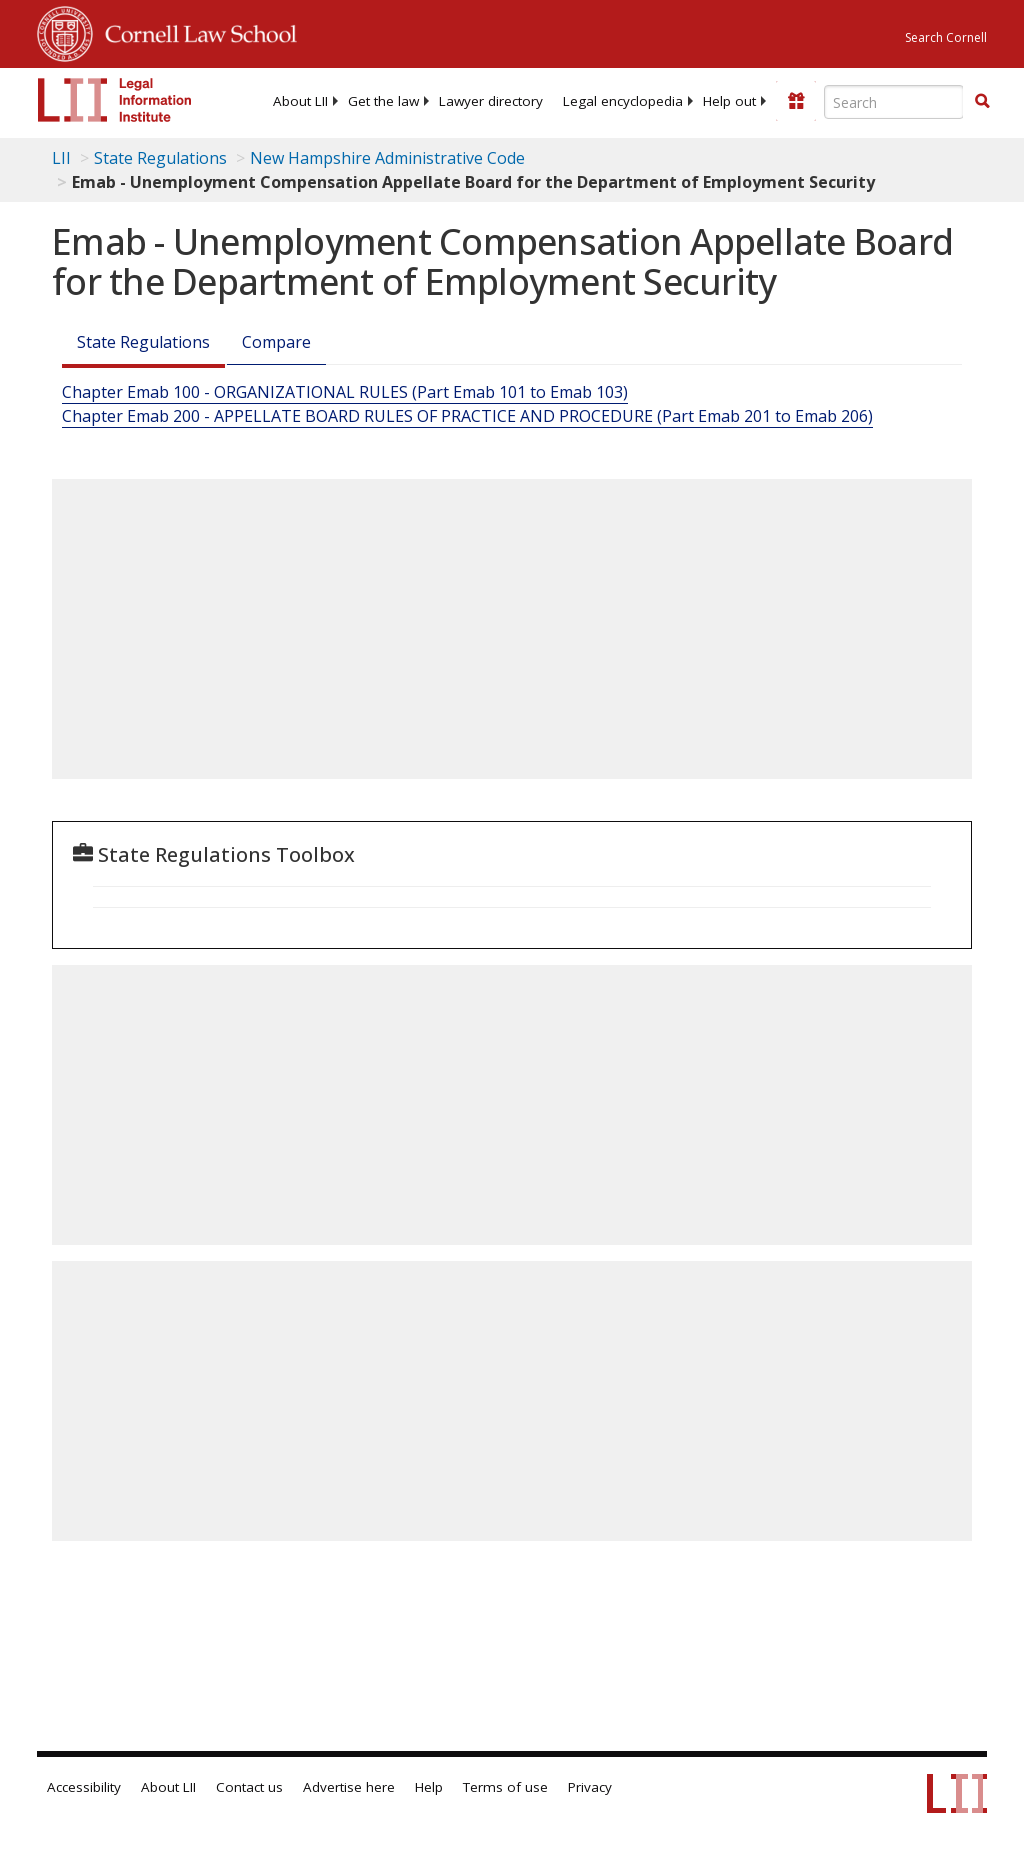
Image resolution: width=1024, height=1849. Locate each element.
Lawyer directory (491, 101)
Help (429, 1787)
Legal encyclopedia (623, 101)
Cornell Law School (195, 31)
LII (61, 158)
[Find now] (982, 102)
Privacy (590, 1787)
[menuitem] (300, 101)
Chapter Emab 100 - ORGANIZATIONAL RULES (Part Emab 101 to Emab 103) (345, 392)
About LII (300, 101)
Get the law (383, 101)
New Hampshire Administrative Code (387, 158)
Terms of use (505, 1787)
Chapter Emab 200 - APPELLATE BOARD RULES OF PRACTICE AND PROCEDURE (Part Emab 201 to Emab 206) (467, 416)
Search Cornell (946, 37)
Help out (729, 101)
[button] (982, 101)
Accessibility (84, 1787)
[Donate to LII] (796, 101)
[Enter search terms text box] (894, 102)
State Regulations (160, 158)
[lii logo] (115, 100)
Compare (276, 342)
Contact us (249, 1787)
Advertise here (349, 1787)
